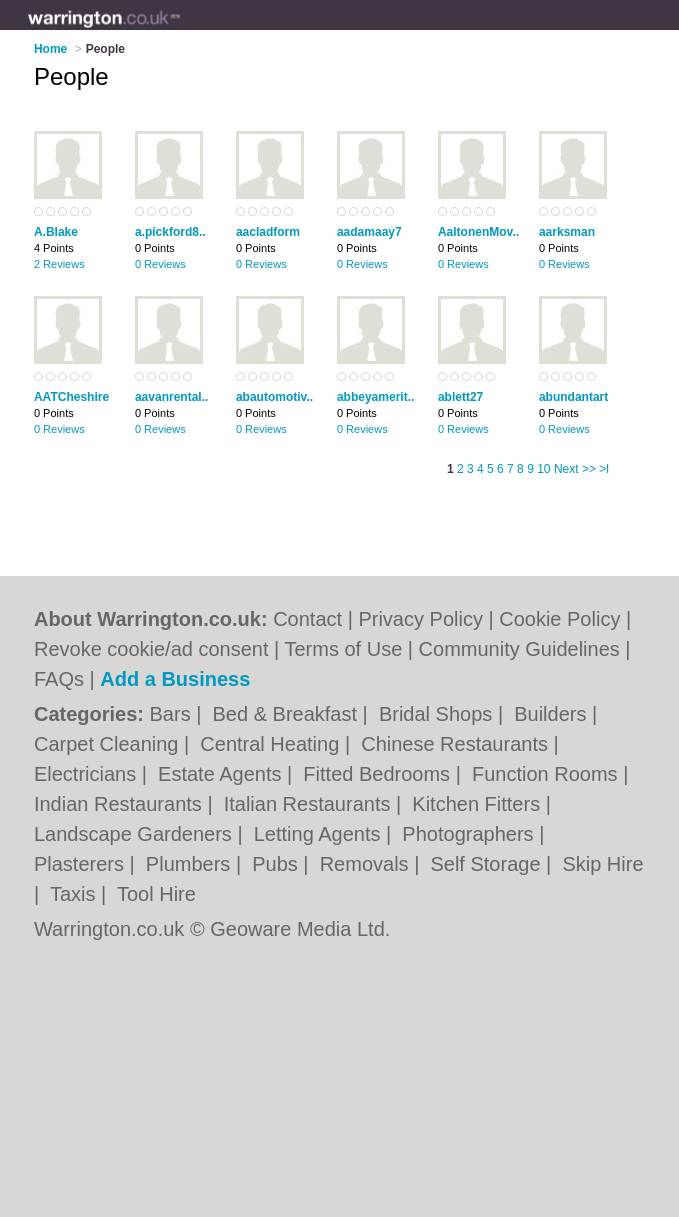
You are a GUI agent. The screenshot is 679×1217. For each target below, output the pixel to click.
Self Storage (488, 864)
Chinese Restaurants (457, 744)
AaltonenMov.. (478, 232)
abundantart (573, 397)
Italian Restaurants (310, 804)
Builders (553, 714)
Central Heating (272, 744)
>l (604, 469)
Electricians (88, 774)
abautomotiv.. (274, 397)
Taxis (75, 894)
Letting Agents (320, 834)
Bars (173, 714)
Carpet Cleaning (109, 744)
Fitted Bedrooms (379, 774)
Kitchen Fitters (478, 804)
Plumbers (191, 864)
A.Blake (56, 232)
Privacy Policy (420, 619)
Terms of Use (343, 649)
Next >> (575, 469)
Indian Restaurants (120, 804)
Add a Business (175, 679)
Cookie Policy (559, 619)
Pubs (277, 864)
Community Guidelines (519, 649)
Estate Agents (222, 774)
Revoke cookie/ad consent (151, 649)
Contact (307, 619)
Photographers (470, 834)
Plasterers (82, 864)
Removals (367, 864)
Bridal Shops (438, 714)
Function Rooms (547, 774)
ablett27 (460, 397)
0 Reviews (160, 264)
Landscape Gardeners (135, 834)
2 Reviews (59, 264)
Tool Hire (156, 894)
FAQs (59, 679)
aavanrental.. (171, 397)
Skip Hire (602, 864)
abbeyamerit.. (375, 397)
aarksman (567, 232)
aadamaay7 (369, 232)
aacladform (268, 232)
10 (543, 469)
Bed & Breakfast (288, 714)
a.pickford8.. (170, 232)
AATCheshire (71, 397)
